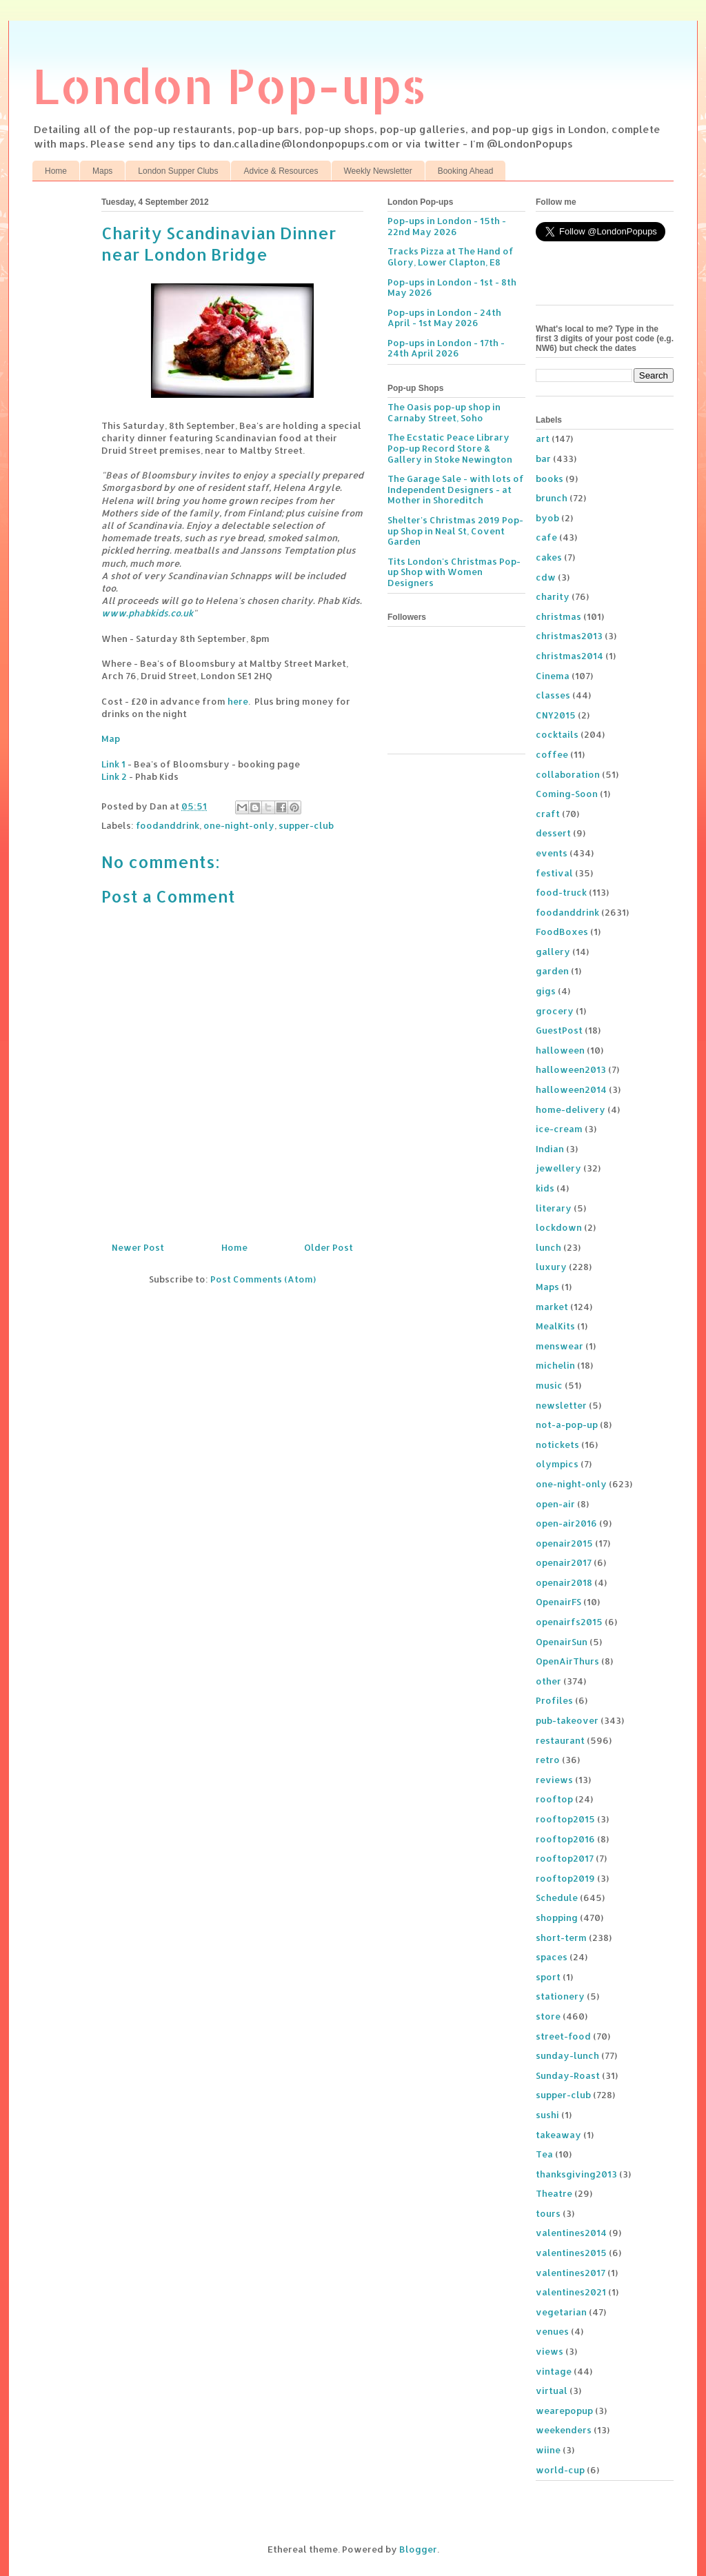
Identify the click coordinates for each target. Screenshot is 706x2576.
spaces (551, 1956)
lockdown (559, 1227)
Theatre (554, 2193)
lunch (548, 1247)
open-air (555, 1503)
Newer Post (138, 1247)
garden (552, 970)
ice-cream (559, 1128)
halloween (560, 1050)
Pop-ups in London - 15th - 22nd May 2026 (446, 226)
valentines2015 (571, 2252)
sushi (547, 2114)
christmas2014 (569, 655)
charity (552, 596)
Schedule (557, 1897)
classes (553, 695)
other (548, 1681)
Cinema (552, 675)
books (549, 478)
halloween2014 (571, 1089)
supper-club (306, 825)
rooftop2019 (565, 1878)
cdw (546, 577)
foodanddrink (167, 825)
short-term (561, 1937)
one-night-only (238, 825)
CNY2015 (556, 715)
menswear (559, 1345)
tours (548, 2213)
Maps (102, 171)
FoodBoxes (562, 931)
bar (543, 458)
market (552, 1306)
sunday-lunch (567, 2055)
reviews (554, 1779)
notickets (557, 1444)
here (238, 701)
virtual (551, 2390)
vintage (554, 2371)
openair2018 (564, 1582)
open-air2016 (566, 1523)
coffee (552, 754)
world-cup (560, 2469)
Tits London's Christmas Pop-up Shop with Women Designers (454, 572)
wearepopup (564, 2410)
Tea (544, 2154)
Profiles (554, 1700)
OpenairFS (558, 1601)
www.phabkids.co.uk (147, 612)
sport (548, 1976)
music (549, 1385)
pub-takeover (567, 1720)
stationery (560, 1996)
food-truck (561, 892)
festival (554, 872)
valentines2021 (571, 2291)
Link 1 (113, 763)
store (548, 2016)
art (542, 438)
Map (110, 738)
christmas (558, 616)
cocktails (557, 734)
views (549, 2351)
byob (547, 517)
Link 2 (114, 776)
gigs (546, 990)
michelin (555, 1365)
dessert (553, 832)
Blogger (418, 2549)
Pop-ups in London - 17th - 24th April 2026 (446, 348)
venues (552, 2331)
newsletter (561, 1405)
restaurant (560, 1740)
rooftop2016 (565, 1838)
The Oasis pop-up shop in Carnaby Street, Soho (444, 412)
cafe (546, 537)
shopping (557, 1917)
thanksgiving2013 (576, 2174)
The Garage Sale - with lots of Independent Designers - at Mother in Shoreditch (455, 489)
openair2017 (564, 1562)
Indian (550, 1148)
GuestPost (559, 1030)
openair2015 (564, 1543)
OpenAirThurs (567, 1661)
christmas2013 (569, 635)
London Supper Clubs (178, 171)
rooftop (554, 1798)
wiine (548, 2449)
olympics (557, 1463)
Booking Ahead (466, 171)
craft (548, 813)
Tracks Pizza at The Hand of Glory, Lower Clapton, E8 (450, 256)
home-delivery (570, 1109)
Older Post (328, 1247)
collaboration (568, 774)
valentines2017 (570, 2272)
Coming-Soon (567, 793)
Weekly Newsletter (378, 171)
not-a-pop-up (567, 1424)
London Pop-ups (229, 85)
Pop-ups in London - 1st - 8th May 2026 (451, 287)
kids (545, 1188)
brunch (551, 497)
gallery (553, 951)
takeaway (558, 2134)
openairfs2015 (569, 1621)
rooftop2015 (565, 1818)
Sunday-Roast (568, 2075)
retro (548, 1759)
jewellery (558, 1168)
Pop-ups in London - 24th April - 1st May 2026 (444, 318)
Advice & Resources (280, 171)
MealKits (555, 1325)
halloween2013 (571, 1069)
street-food (563, 2036)
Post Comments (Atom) (263, 1279)
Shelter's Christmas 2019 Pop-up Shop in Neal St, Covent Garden (455, 530)
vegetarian (561, 2311)
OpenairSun (561, 1641)
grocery (555, 1010)
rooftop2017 (565, 1858)
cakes (549, 557)
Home (56, 171)
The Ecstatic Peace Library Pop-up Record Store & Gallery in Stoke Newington (449, 448)
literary (554, 1208)
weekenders (564, 2429)
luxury (551, 1266)
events (551, 852)
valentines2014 (571, 2232)
